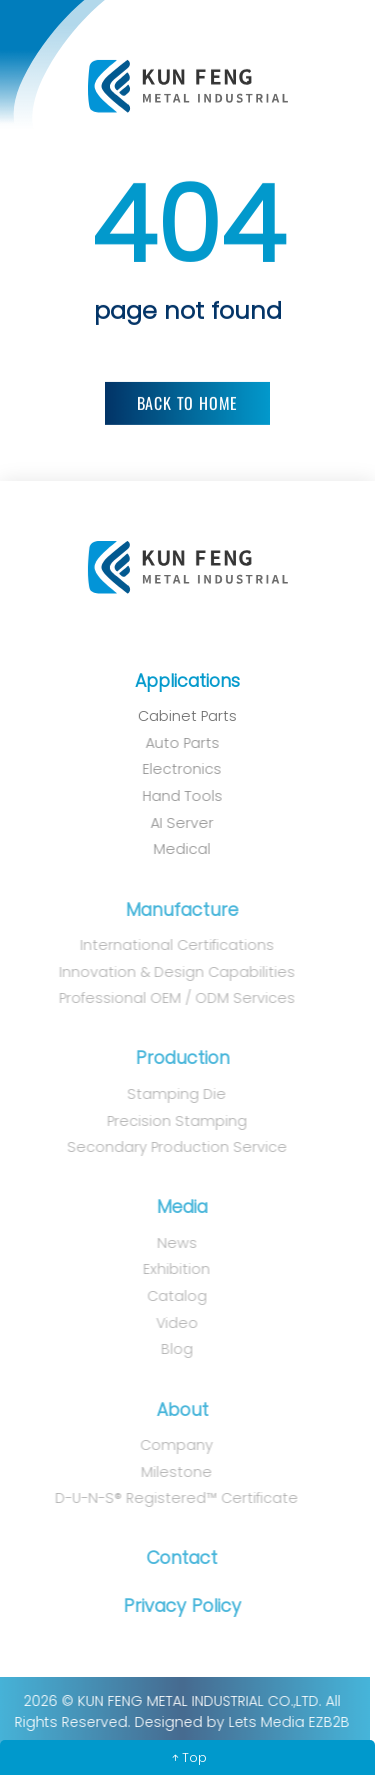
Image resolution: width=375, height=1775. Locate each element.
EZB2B (325, 1722)
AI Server (177, 823)
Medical (177, 849)
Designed (165, 1722)
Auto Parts (178, 743)
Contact (178, 1558)
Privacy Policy (178, 1606)
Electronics (177, 769)
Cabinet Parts (186, 716)
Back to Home (188, 403)
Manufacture (178, 910)
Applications (186, 681)
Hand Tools (178, 796)
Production (178, 1058)
